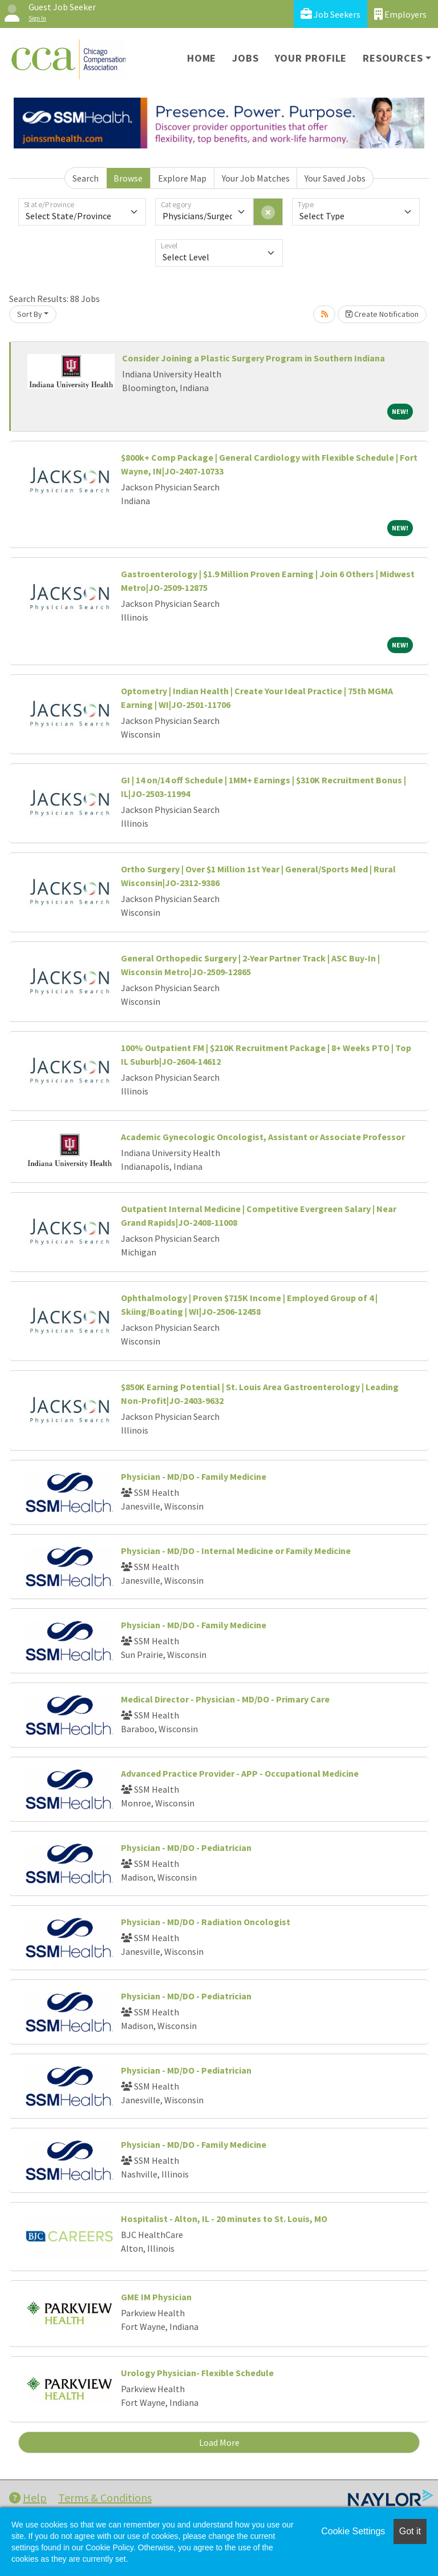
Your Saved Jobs (335, 178)
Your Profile (311, 58)
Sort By (29, 314)
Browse (128, 178)
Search (85, 178)
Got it (410, 2531)
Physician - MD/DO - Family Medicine (193, 1476)
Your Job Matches (256, 178)
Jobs (245, 58)
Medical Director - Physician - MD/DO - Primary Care (225, 1699)
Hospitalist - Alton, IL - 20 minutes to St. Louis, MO (224, 2218)
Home (201, 58)
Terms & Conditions (105, 2497)
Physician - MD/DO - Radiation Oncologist (205, 1921)
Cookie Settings (353, 2531)
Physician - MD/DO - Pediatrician (186, 1847)
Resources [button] (393, 58)
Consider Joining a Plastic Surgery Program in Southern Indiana (253, 358)
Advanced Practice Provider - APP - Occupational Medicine (240, 1773)
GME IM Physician (156, 2297)
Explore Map (182, 178)
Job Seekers (330, 14)
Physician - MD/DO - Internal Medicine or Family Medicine (236, 1550)
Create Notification (382, 314)
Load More (219, 2442)
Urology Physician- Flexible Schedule (197, 2372)
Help (28, 2497)
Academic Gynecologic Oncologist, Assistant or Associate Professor (263, 1136)
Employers (400, 14)
